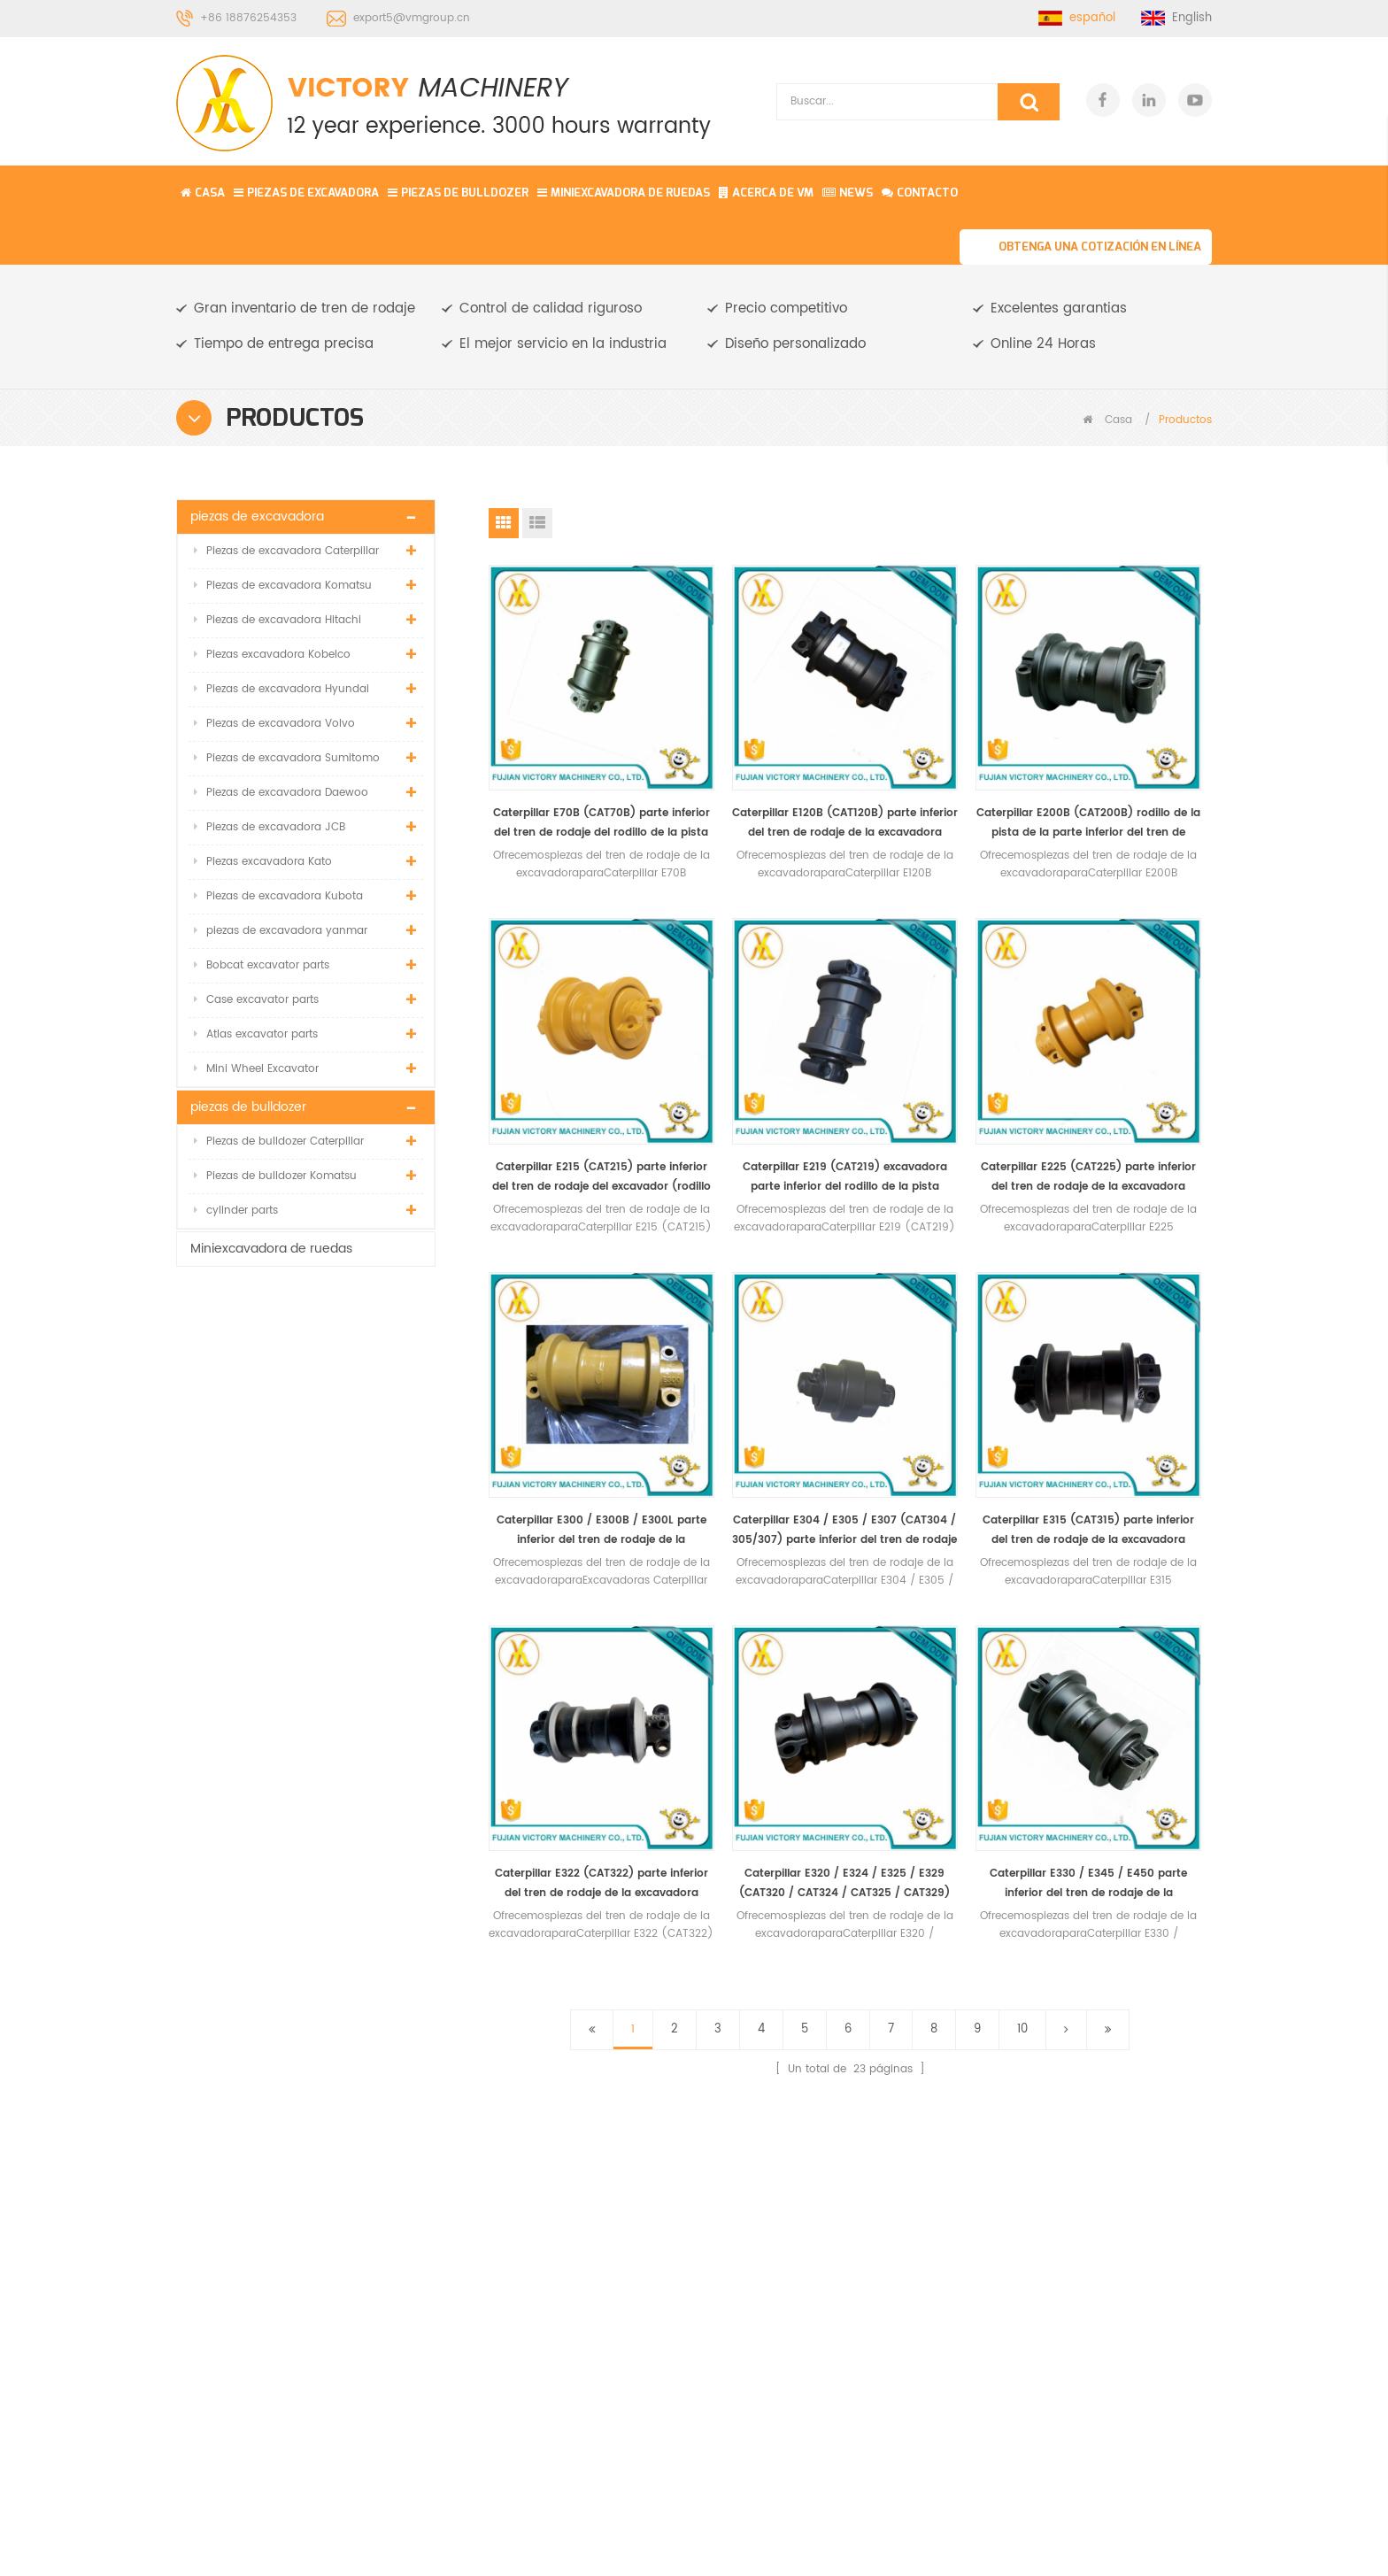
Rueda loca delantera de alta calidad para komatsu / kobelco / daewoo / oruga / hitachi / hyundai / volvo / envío (306, 1516)
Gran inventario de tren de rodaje (304, 308)
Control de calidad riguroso (550, 308)
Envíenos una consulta (1267, 2563)
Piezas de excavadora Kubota (278, 896)
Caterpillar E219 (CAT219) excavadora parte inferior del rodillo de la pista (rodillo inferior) (572, 1061)
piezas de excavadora (306, 192)
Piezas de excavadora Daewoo (281, 792)
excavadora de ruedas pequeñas (802, 2066)
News (847, 192)
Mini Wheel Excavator (256, 1068)
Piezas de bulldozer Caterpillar (279, 1141)
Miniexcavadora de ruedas (623, 192)
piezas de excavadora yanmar (280, 930)
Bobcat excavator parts (261, 965)
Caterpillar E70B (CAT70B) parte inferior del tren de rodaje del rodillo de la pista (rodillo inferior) (572, 765)
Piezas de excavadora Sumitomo (287, 758)
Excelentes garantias (1059, 308)
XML (539, 2204)
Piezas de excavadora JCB (269, 827)
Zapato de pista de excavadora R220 (791, 2271)
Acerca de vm (766, 192)
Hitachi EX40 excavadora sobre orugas (807, 2220)
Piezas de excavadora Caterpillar (286, 551)
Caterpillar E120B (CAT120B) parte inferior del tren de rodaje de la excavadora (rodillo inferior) (757, 765)
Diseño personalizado (795, 344)
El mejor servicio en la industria (563, 344)
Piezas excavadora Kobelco (272, 654)
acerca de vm (569, 2109)
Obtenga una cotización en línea (1100, 246)
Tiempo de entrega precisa (284, 344)
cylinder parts (236, 1210)
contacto (920, 192)
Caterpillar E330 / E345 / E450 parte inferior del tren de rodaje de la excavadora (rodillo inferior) (1127, 1356)
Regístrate (1144, 2464)
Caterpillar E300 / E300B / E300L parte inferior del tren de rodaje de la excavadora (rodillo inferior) (942, 1061)
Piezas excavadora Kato (263, 861)
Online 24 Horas (1043, 344)
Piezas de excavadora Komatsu (283, 585)
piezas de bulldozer (458, 192)
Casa (203, 192)
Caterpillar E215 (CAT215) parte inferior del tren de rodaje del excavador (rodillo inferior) (1128, 765)
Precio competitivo (786, 308)
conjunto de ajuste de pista (798, 2014)
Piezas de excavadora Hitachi (277, 620)
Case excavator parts (256, 999)
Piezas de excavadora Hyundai (281, 689)
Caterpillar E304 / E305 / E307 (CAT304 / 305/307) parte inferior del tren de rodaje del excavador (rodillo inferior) (1128, 1061)
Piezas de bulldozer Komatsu (275, 1176)
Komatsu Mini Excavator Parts (748, 2550)
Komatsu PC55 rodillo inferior (797, 2168)
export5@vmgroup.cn (411, 18)
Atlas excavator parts (256, 1034)
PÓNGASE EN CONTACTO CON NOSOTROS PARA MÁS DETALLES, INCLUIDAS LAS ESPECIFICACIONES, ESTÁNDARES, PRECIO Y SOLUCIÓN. (480, 1762)
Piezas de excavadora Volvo (274, 723)
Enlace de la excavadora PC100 (807, 2117)
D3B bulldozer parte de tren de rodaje (802, 2322)
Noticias (551, 2141)
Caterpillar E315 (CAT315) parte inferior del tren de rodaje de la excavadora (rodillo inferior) (572, 1356)
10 (1022, 1501)
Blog (540, 2172)
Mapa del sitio (569, 2236)
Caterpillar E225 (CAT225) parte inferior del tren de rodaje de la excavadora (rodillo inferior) (757, 1061)
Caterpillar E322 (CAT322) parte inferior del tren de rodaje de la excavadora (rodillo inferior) (757, 1356)
